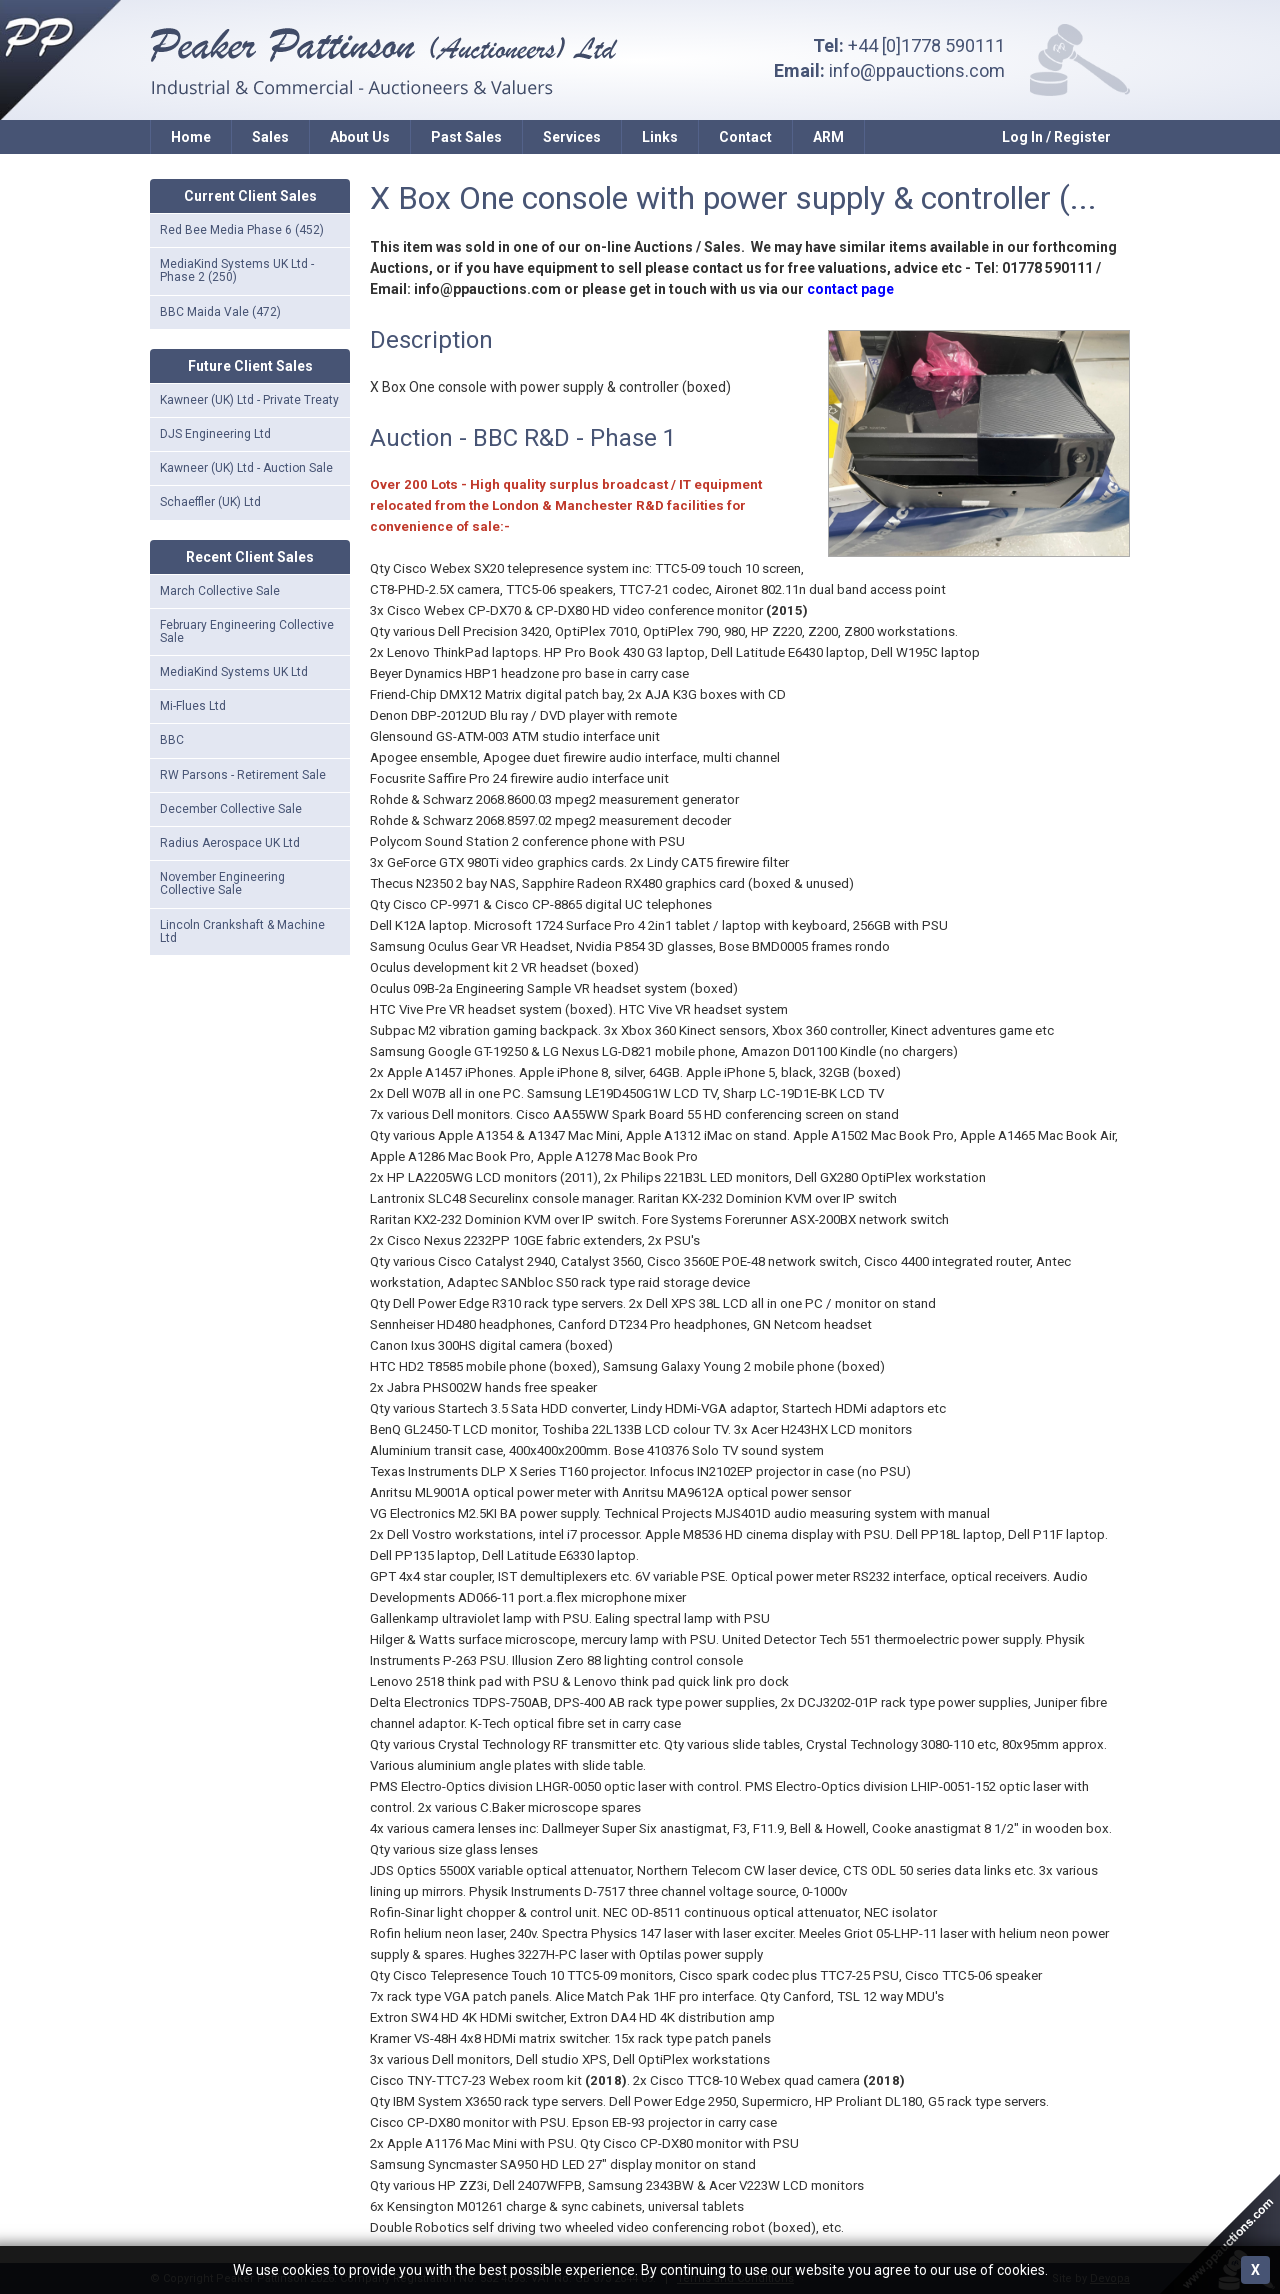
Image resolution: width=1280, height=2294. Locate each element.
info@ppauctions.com (917, 70)
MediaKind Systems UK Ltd (234, 672)
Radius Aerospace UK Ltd (230, 843)
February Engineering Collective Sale (247, 631)
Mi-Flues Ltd (193, 706)
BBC (172, 740)
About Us (360, 137)
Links (660, 137)
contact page (850, 289)
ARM (828, 137)
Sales (270, 137)
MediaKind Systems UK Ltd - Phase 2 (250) (237, 270)
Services (572, 137)
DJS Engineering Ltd (215, 434)
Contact (745, 137)
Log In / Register (1056, 137)
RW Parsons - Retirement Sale (243, 775)
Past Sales (466, 137)
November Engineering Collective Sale (222, 883)
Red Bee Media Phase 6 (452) (242, 230)
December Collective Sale (231, 809)
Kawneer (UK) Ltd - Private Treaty (249, 400)
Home (191, 137)
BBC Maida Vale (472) (220, 312)
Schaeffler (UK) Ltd (210, 502)
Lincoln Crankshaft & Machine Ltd (242, 931)
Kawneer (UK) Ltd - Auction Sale (246, 468)
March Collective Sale (220, 591)
